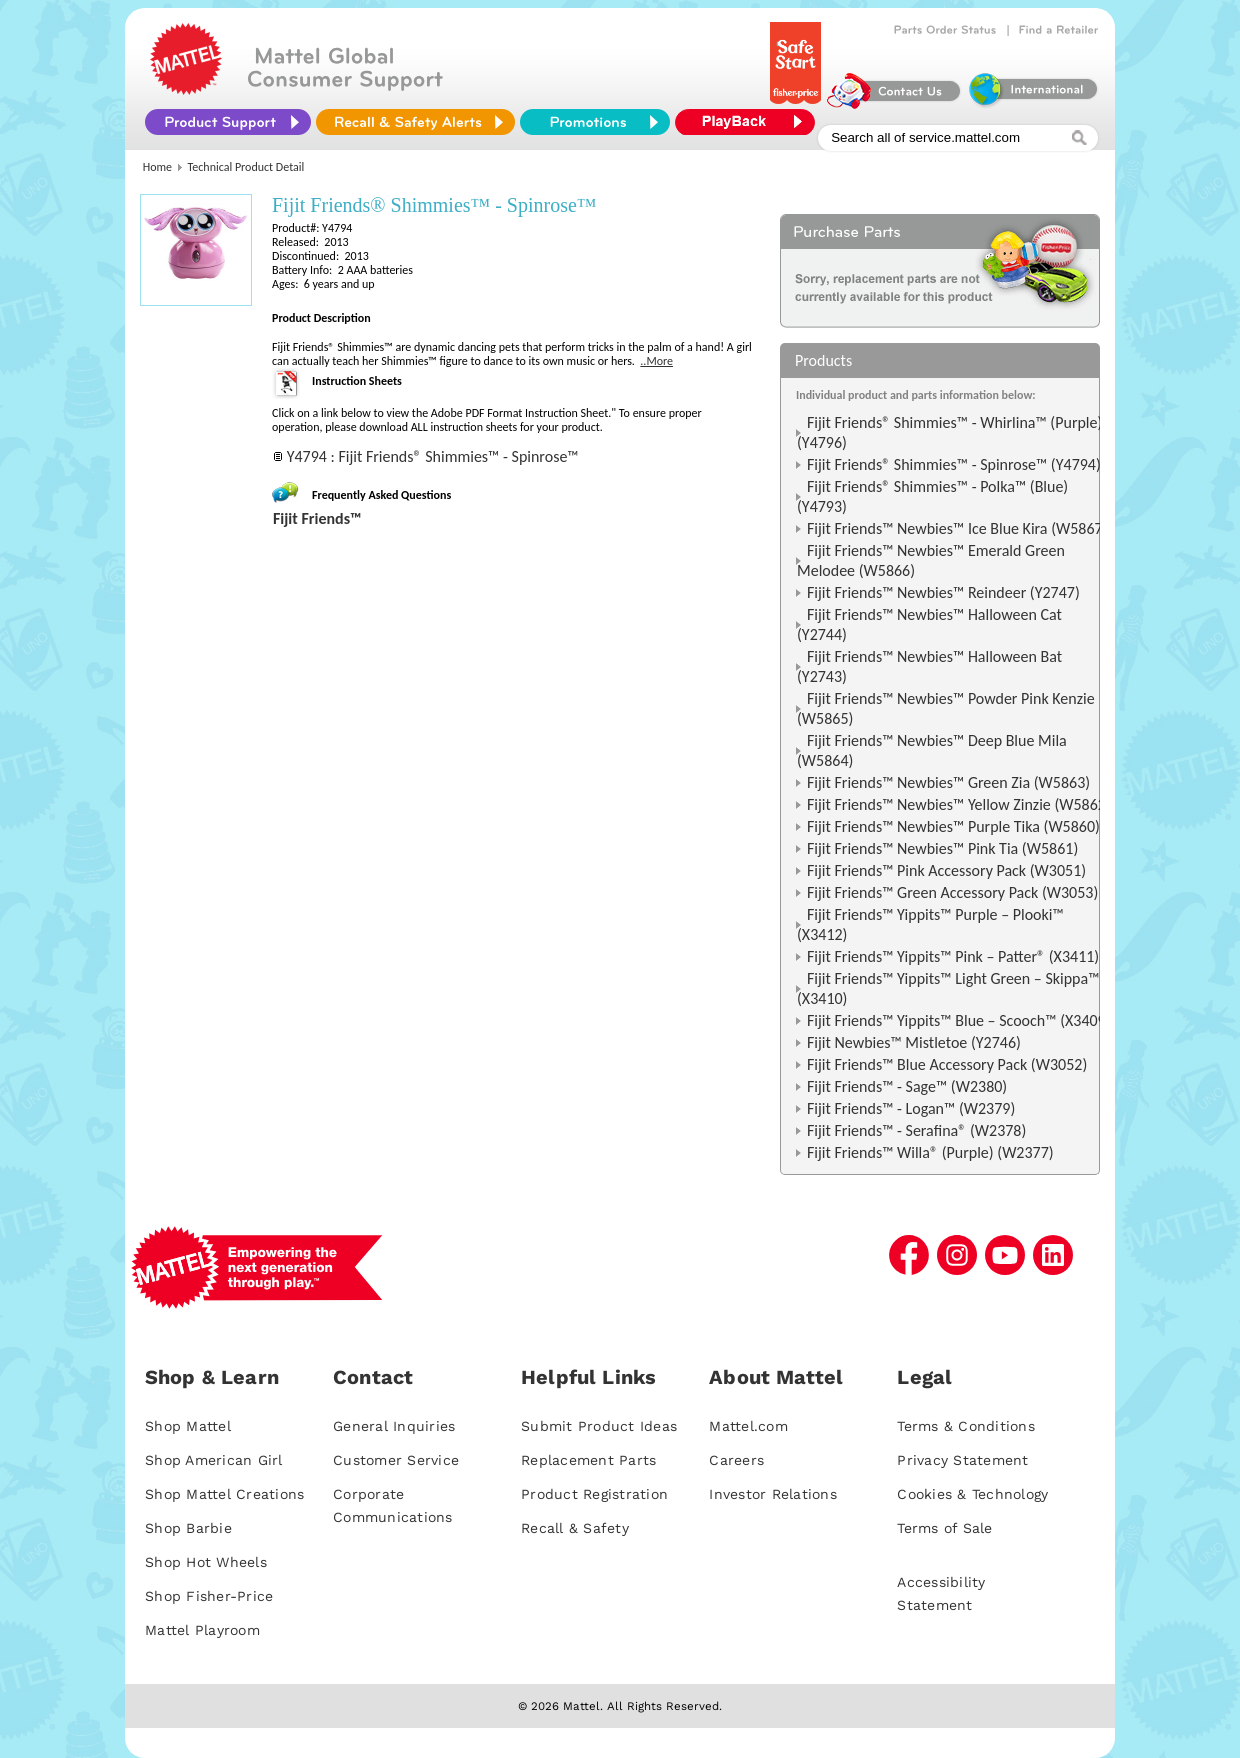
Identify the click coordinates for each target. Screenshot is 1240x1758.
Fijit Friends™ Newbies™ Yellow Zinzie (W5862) (959, 804)
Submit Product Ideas (599, 1426)
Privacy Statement (962, 1460)
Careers (736, 1460)
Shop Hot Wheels (206, 1562)
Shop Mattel (188, 1426)
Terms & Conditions (966, 1426)
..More (656, 361)
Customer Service (396, 1460)
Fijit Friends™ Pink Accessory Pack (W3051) (946, 870)
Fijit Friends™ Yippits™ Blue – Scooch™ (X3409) (959, 1020)
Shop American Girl (214, 1460)
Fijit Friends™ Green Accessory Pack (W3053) (952, 892)
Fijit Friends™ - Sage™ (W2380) (907, 1086)
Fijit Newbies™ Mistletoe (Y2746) (914, 1042)
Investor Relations (773, 1494)
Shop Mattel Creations (224, 1494)
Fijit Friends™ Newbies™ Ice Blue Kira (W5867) (957, 528)
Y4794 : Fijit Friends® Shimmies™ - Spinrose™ (433, 456)
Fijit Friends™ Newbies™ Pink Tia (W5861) (942, 848)
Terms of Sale (944, 1528)
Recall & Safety (575, 1528)
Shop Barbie (188, 1528)
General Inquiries (394, 1426)
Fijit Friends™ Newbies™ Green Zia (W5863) (948, 782)
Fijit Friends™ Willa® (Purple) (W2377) (930, 1152)
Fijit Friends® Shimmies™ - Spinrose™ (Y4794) (954, 464)
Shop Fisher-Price (209, 1596)
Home (157, 167)
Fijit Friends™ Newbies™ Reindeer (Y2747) (943, 592)
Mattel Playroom (202, 1630)
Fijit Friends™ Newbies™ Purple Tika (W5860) (953, 826)
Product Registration (594, 1494)
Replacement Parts (588, 1460)
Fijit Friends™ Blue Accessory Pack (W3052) (947, 1064)
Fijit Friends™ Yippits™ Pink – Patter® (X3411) (953, 956)
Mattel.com (748, 1426)
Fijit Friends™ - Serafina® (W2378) (916, 1130)
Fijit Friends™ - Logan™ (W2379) (911, 1108)
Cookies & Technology (972, 1494)
